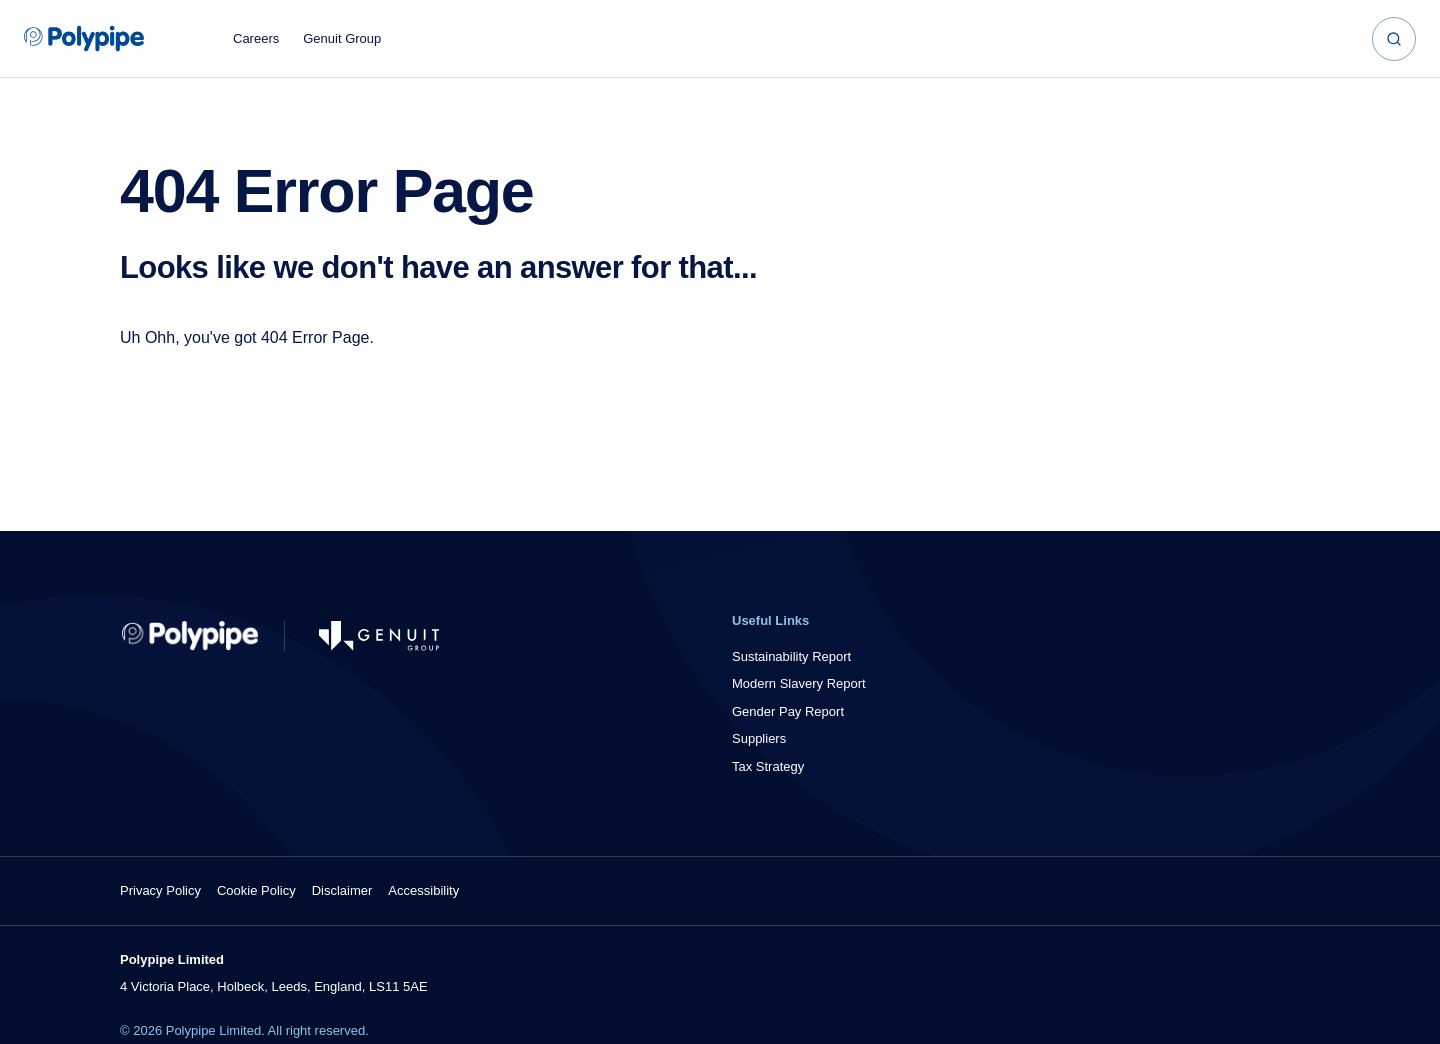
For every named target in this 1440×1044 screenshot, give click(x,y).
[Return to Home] (190, 636)
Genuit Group (342, 38)
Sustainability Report (791, 656)
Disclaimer (342, 890)
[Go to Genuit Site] (379, 636)
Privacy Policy (160, 890)
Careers (256, 38)
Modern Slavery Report (799, 683)
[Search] (1394, 39)
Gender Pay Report (788, 711)
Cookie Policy (256, 890)
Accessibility (423, 890)
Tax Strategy (768, 766)
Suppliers (759, 738)
